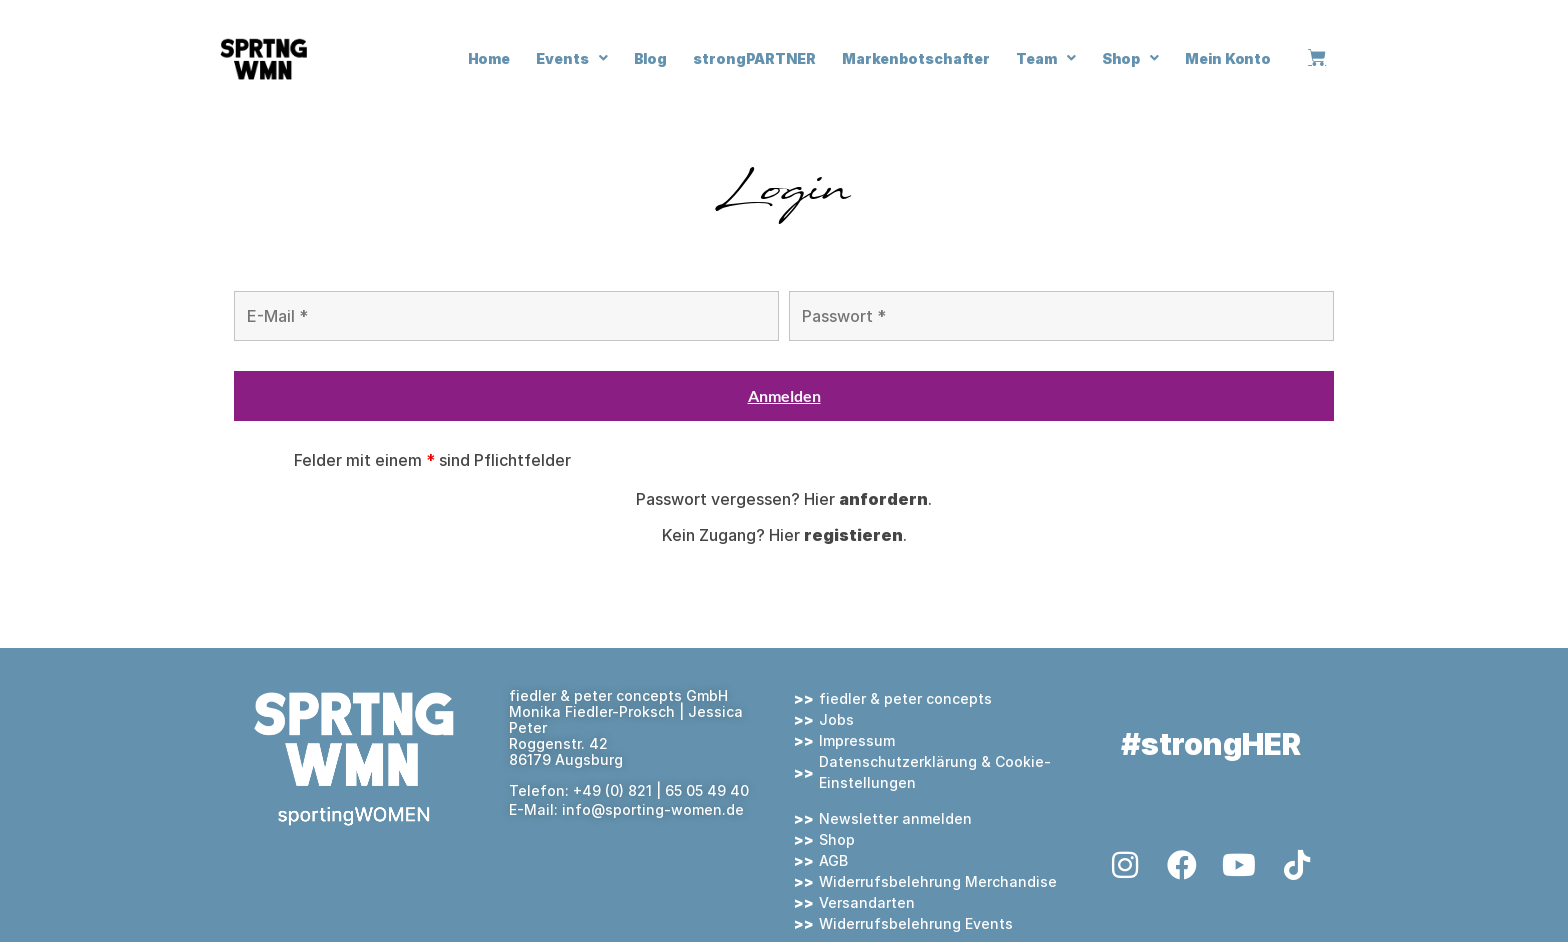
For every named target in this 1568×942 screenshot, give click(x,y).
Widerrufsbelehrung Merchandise (938, 881)
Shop (1131, 58)
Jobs (836, 719)
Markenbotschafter (916, 58)
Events (571, 58)
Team (1046, 58)
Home (489, 58)
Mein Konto (1228, 58)
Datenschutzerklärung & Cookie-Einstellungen (935, 772)
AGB (833, 860)
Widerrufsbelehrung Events (916, 923)
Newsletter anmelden (895, 818)
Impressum (857, 740)
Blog (651, 58)
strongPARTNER (754, 58)
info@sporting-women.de (653, 809)
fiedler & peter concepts (905, 698)
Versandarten (867, 902)
